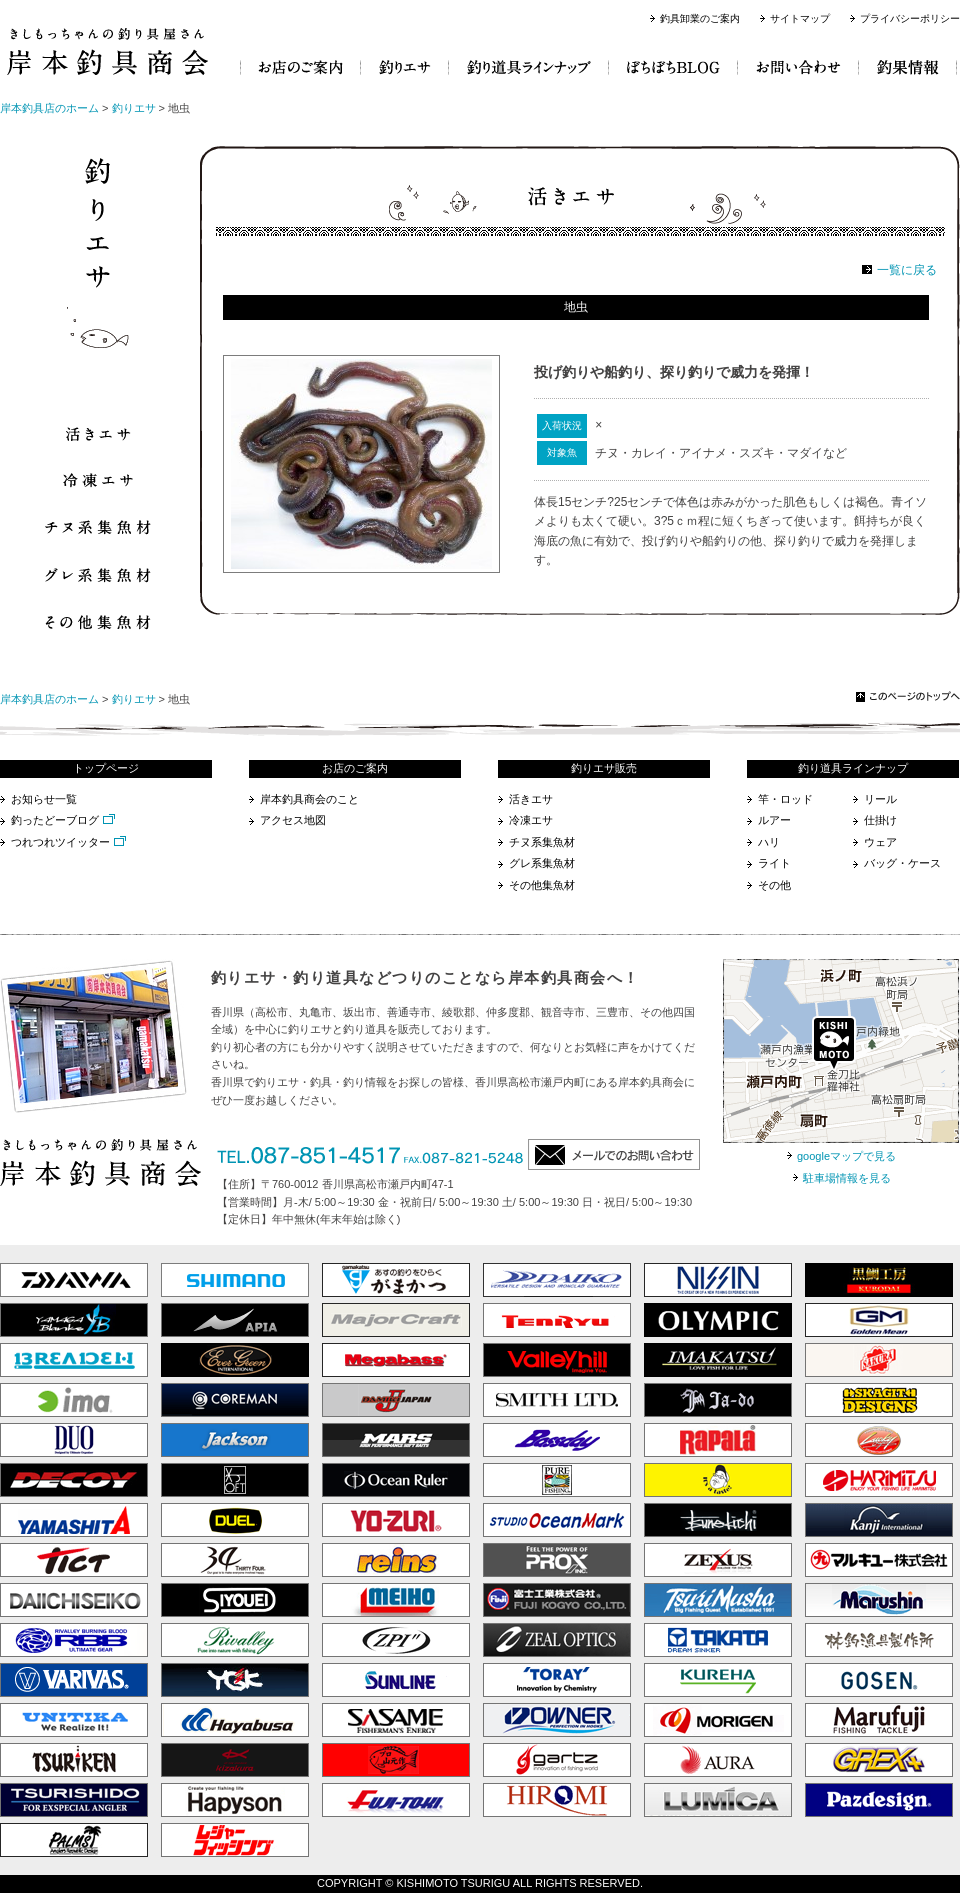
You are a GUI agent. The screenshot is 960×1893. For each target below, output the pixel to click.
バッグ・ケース (902, 863)
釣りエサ (134, 108)
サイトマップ (800, 18)
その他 (774, 885)
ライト (774, 863)
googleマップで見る (846, 1156)
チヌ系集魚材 (542, 842)
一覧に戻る (907, 270)
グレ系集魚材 (542, 863)
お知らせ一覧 (44, 799)
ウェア (880, 842)
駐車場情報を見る (847, 1178)
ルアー (774, 820)
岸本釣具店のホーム (49, 108)
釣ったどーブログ (55, 820)
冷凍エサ (531, 820)
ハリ (769, 842)
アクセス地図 (293, 820)
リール (880, 799)
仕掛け (880, 820)
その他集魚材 (542, 885)
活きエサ (531, 799)
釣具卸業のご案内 (700, 18)
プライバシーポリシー (910, 18)
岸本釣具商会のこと (309, 799)
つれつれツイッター (60, 842)
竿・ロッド (785, 799)
